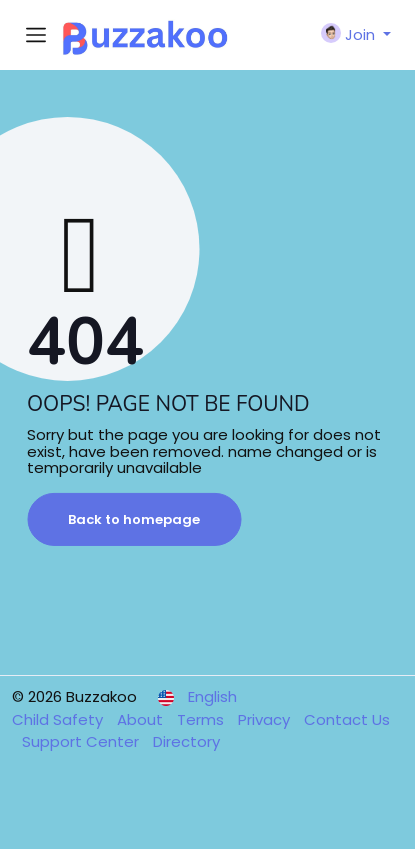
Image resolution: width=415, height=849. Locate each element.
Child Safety (59, 719)
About (142, 719)
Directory (186, 741)
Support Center (82, 741)
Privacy (266, 719)
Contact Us (347, 719)
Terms (202, 719)
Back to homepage (134, 519)
